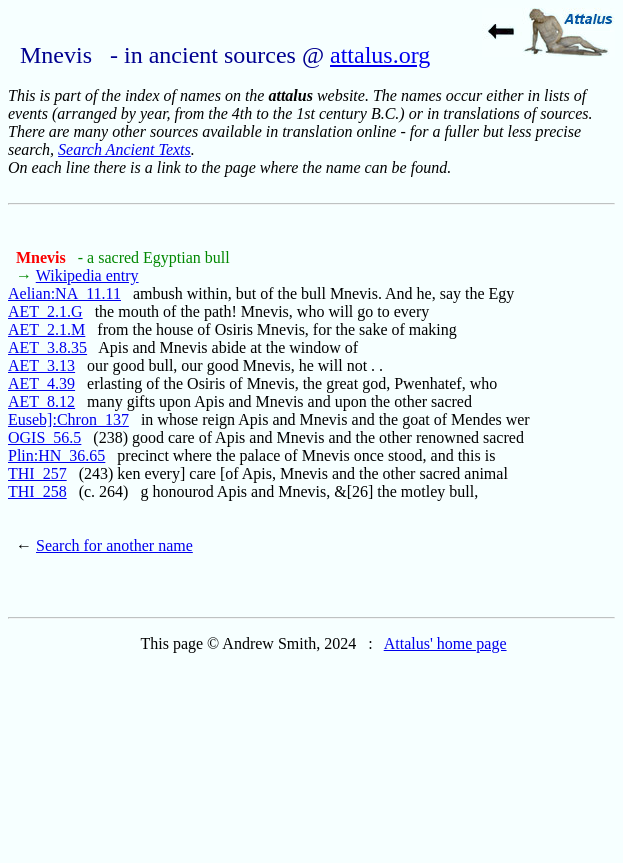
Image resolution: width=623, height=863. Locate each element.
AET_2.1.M (46, 329)
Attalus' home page (445, 643)
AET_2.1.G (45, 311)
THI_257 (37, 473)
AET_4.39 (41, 383)
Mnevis (43, 257)
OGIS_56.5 (44, 437)
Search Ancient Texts (124, 149)
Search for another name (114, 545)
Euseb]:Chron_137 (68, 419)
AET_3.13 (41, 365)
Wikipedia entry (87, 275)
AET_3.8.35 (47, 347)
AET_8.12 (41, 401)
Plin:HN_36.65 (56, 455)
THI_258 (37, 491)
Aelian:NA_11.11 (64, 293)
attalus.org (380, 55)
